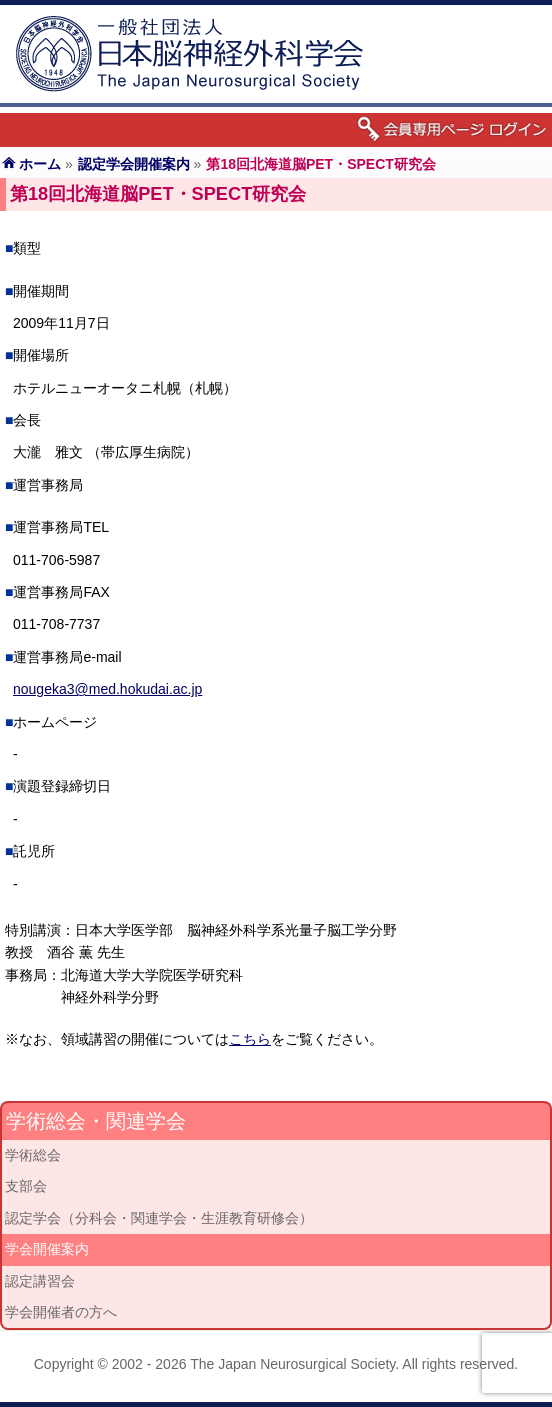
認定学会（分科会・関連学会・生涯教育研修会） (159, 1218)
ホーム (40, 164)
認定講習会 (40, 1281)
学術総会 (33, 1155)
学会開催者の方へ (61, 1312)
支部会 (26, 1186)
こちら (250, 1039)
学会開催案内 (47, 1249)
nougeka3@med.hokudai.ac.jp (107, 689)
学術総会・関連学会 (96, 1121)
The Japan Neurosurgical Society (292, 1364)
